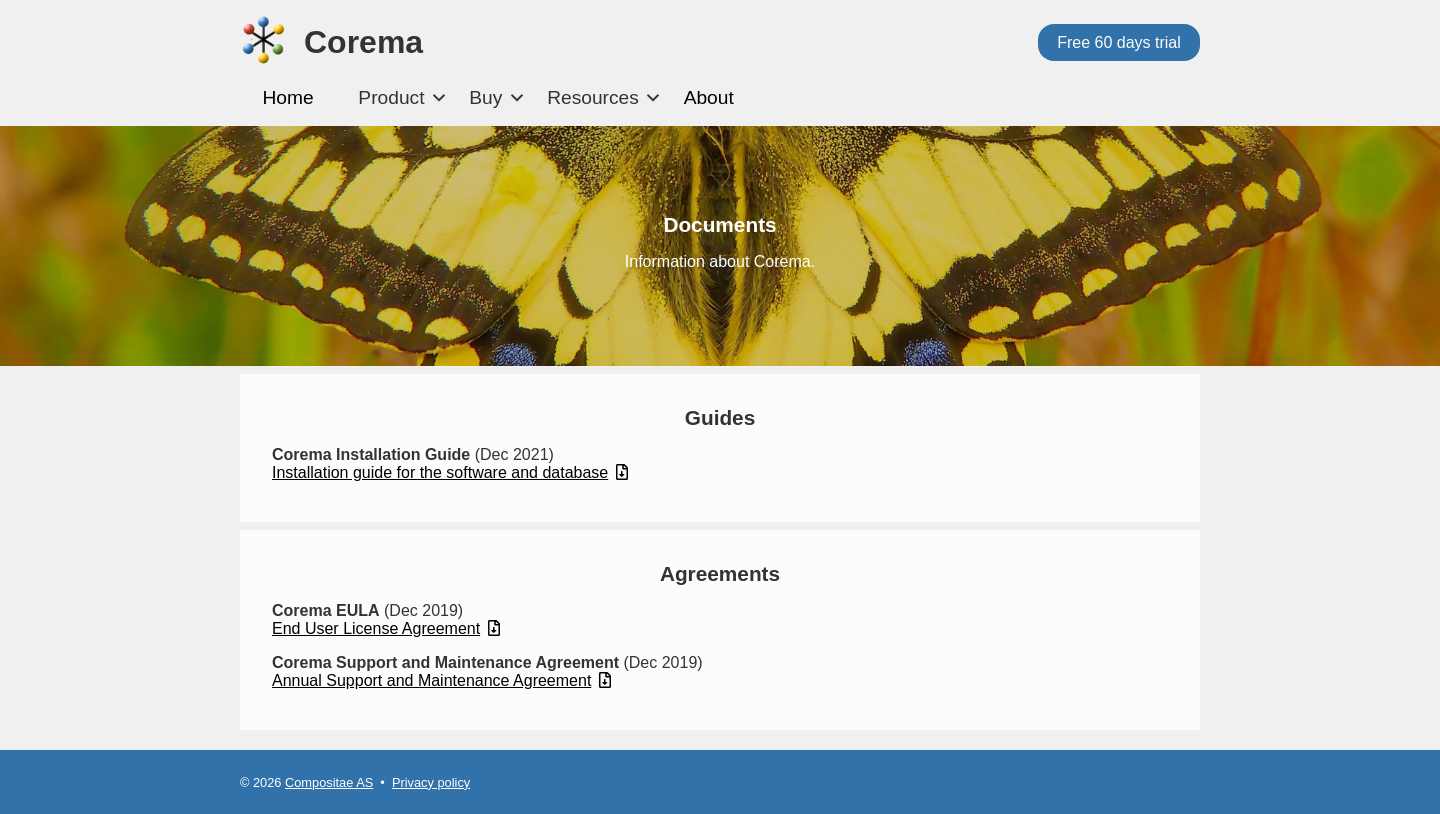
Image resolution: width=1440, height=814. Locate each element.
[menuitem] (288, 99)
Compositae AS (329, 782)
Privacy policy (431, 782)
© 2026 (262, 782)
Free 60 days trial (1119, 42)
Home (287, 97)
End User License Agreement (386, 628)
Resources (593, 97)
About (709, 97)
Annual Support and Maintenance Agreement (441, 680)
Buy (485, 97)
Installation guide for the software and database (450, 472)
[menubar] (498, 99)
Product (391, 97)
